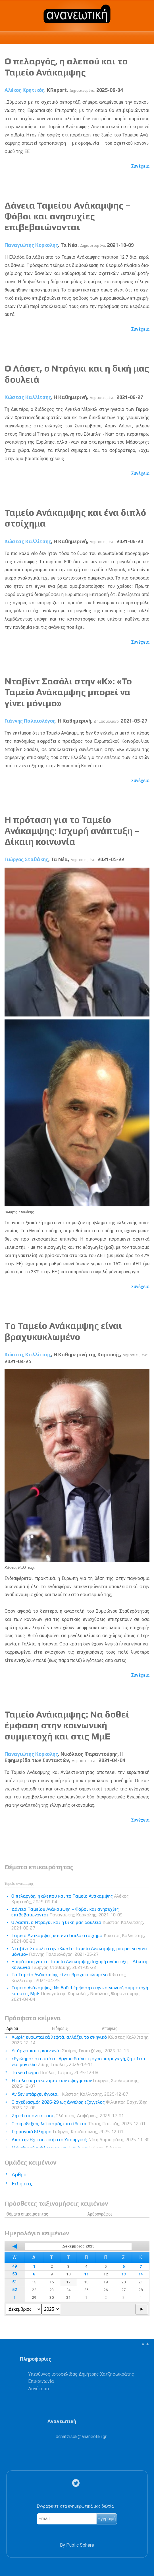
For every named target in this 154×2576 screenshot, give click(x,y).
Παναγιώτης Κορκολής (31, 245)
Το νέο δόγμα (55, 2072)
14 (140, 2274)
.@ (81, 2436)
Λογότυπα (38, 2388)
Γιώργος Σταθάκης (26, 859)
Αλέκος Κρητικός (24, 90)
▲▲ (145, 2343)
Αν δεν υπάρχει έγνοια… (70, 2094)
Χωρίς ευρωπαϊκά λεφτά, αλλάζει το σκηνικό (80, 2039)
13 (123, 2274)
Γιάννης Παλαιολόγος (30, 721)
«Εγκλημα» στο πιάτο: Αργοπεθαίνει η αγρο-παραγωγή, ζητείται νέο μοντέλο (78, 2061)
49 (14, 2266)
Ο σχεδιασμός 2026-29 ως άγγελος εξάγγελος (80, 2104)
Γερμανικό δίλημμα (67, 2131)
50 (14, 2274)
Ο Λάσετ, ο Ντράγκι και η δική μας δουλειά (77, 1925)
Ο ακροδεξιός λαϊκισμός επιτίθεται (78, 2123)
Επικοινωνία (41, 2381)
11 (86, 2274)
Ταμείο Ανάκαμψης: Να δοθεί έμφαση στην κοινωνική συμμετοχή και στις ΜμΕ (67, 1725)
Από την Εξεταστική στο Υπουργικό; (80, 2139)
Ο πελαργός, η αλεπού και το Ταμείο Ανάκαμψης (66, 66)
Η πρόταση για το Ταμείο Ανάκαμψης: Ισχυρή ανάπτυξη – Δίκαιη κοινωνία (72, 830)
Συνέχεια (140, 166)
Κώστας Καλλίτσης (28, 397)
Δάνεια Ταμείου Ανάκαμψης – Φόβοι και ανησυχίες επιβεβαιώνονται (68, 216)
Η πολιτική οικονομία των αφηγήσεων (76, 2083)
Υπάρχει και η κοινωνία (70, 2050)
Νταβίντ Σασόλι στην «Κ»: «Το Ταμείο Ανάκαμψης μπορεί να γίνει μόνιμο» (68, 692)
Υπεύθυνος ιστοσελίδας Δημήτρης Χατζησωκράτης (81, 2374)
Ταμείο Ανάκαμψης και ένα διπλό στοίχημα (78, 1938)
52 (14, 2289)
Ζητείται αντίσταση (68, 2115)
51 (14, 2282)
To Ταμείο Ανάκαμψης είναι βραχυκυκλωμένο (63, 1331)
